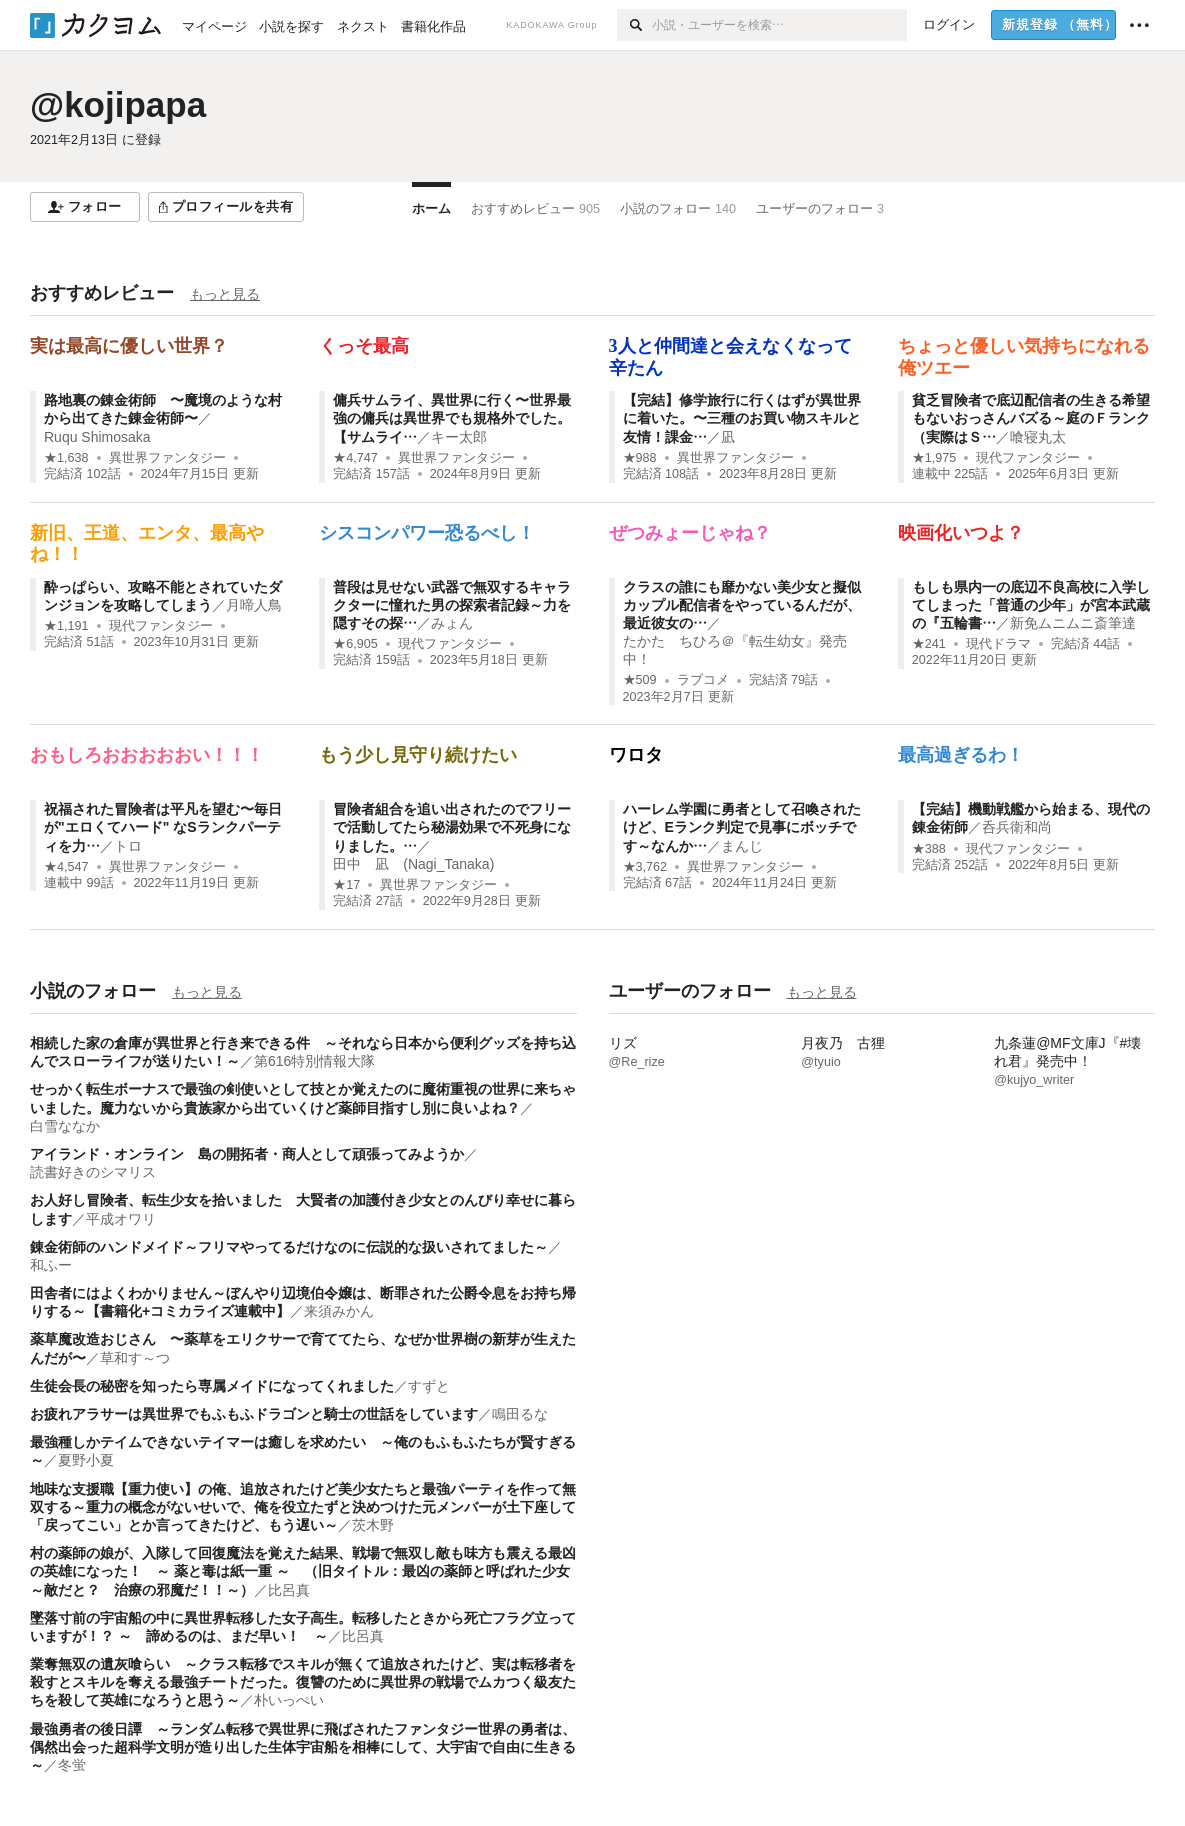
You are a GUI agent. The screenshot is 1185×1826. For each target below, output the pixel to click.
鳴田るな (520, 1414)
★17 (346, 885)
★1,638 (66, 458)
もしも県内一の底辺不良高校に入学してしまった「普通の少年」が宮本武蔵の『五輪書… (1031, 605)
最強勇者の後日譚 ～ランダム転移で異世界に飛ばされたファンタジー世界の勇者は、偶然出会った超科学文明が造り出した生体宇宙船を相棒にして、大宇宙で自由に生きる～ (303, 1747)
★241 (929, 644)
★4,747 (355, 458)
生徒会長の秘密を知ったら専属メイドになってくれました (212, 1386)
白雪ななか (65, 1126)
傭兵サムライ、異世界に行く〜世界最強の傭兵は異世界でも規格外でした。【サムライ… (452, 418)
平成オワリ (121, 1219)
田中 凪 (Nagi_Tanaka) (413, 864)
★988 (640, 458)
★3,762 (645, 867)
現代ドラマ (998, 644)
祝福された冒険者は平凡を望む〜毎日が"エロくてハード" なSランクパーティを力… (163, 827)
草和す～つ (135, 1358)
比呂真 (289, 1590)
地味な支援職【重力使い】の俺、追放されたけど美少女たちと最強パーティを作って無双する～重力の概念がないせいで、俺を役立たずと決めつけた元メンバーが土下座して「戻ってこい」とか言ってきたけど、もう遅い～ (303, 1507)
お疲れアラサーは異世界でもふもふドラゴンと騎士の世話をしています (254, 1414)
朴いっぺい (289, 1700)
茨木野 (373, 1525)
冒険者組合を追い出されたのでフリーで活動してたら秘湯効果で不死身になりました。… (452, 827)
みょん (452, 623)
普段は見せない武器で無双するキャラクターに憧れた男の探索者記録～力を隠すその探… (452, 605)
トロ (128, 846)
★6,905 (355, 644)
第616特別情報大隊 (314, 1061)
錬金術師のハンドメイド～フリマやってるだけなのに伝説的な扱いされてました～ (289, 1247)
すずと (429, 1386)
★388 (929, 849)
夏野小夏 (86, 1460)
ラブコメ (703, 680)
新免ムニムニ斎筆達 (1073, 623)
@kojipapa (118, 104)
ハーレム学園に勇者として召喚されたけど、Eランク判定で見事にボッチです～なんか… (742, 827)
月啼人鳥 (254, 605)
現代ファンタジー (1028, 458)
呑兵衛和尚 (1017, 827)
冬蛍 (72, 1765)
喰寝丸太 (1038, 437)
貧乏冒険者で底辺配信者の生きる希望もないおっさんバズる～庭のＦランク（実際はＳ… (1031, 418)
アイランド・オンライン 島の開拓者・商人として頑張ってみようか (247, 1154)
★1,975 (934, 458)
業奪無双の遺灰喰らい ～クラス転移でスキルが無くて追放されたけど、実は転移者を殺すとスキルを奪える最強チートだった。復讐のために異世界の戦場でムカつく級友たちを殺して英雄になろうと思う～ (303, 1682)
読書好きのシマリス (93, 1172)
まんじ (742, 846)
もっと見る (225, 294)
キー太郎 (459, 437)
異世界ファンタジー (167, 458)
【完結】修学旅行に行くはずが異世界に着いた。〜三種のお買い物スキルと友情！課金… (742, 418)
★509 (640, 680)
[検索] (634, 25)
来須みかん (339, 1311)
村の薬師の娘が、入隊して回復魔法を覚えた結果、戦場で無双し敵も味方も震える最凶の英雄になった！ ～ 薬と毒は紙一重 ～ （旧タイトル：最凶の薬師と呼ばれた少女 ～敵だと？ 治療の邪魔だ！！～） (307, 1571)
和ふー (51, 1265)
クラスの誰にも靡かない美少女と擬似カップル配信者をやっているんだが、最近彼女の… (742, 605)
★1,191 (66, 626)
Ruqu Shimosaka (97, 437)
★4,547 (66, 867)
